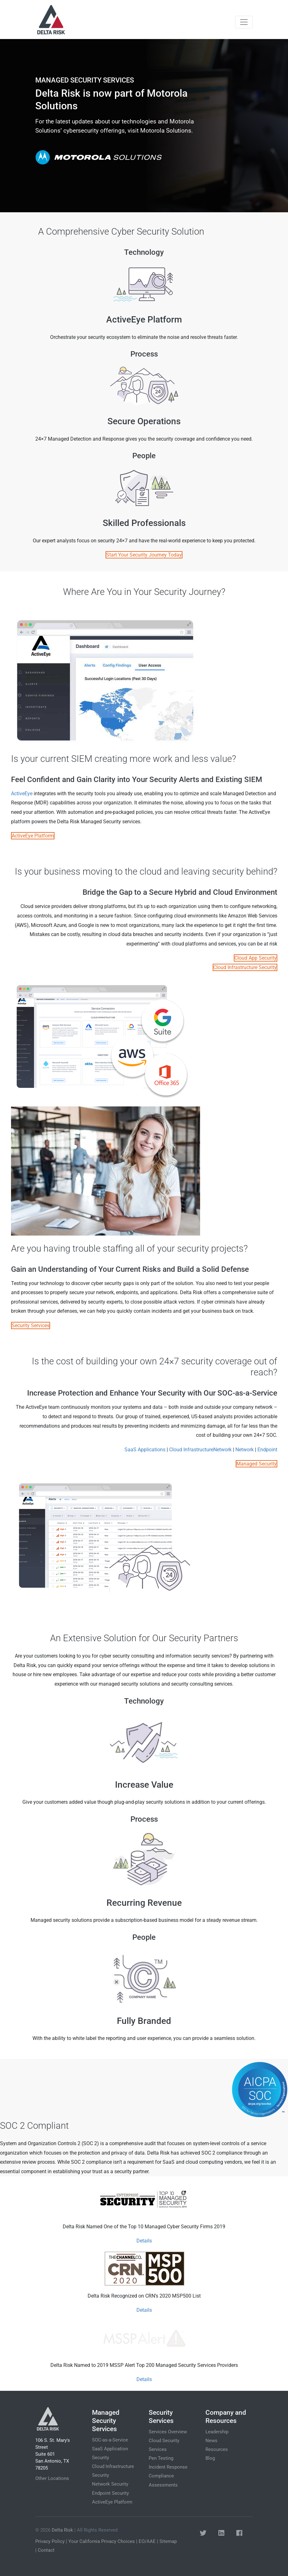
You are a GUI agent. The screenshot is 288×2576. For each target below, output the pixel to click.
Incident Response (168, 2467)
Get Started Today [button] (102, 161)
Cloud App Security (255, 958)
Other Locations (52, 2478)
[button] (203, 2533)
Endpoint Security (110, 2493)
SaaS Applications (144, 1450)
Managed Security (256, 1464)
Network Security (110, 2484)
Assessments (163, 2485)
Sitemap (168, 2541)
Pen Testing (161, 2458)
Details (144, 2241)
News (211, 2440)
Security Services (30, 1325)
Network (222, 1450)
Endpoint (267, 1450)
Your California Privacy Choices (101, 2541)
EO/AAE (147, 2541)
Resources (216, 2449)
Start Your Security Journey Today (144, 555)
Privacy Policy (50, 2541)
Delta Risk (62, 2530)
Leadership (216, 2432)
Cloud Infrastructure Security (245, 967)
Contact (46, 2550)
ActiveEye (21, 794)
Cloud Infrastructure (191, 1450)
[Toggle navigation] (244, 22)
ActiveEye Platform (33, 836)
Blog (210, 2458)
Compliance (161, 2476)
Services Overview (168, 2432)
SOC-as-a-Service (110, 2440)
